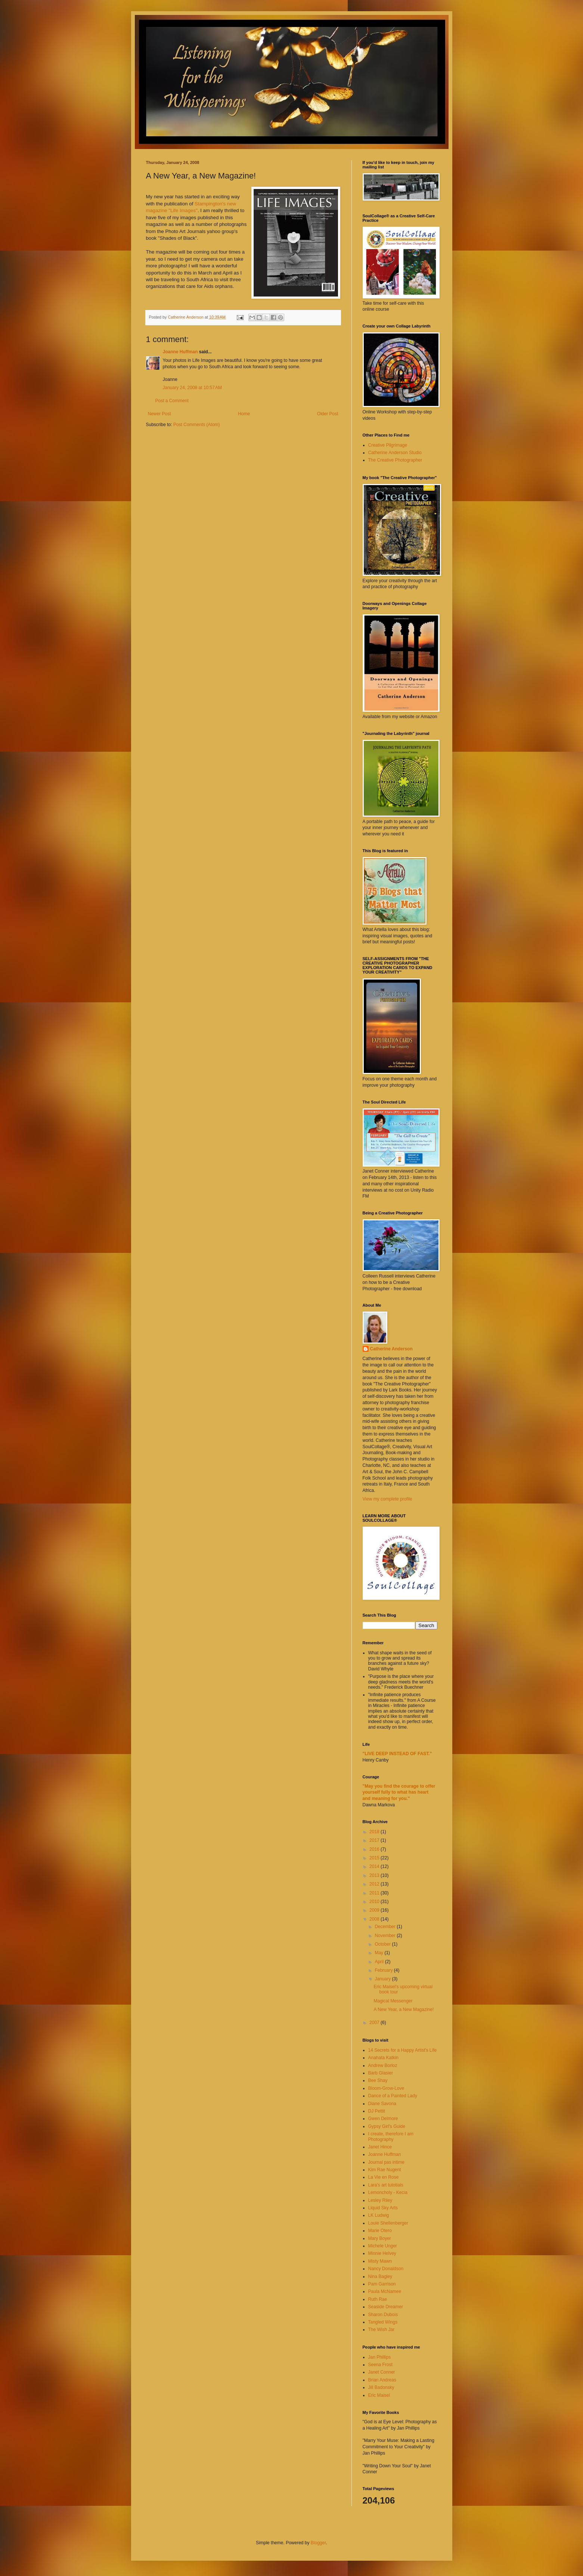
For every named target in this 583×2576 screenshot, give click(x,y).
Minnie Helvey (382, 2253)
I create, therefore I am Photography (390, 2136)
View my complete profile (387, 1499)
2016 (375, 1849)
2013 (375, 1875)
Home (244, 413)
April (380, 1961)
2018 (375, 1831)
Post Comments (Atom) (196, 424)
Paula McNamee (384, 2291)
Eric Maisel (379, 2395)
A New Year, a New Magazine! (403, 2009)
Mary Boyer (379, 2238)
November (386, 1935)
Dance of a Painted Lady (392, 2095)
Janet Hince (380, 2147)
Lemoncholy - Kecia (387, 2192)
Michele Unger (382, 2245)
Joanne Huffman (180, 351)
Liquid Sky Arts (383, 2207)
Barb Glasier (380, 2073)
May (379, 1952)
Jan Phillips (379, 2357)
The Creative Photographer (395, 460)
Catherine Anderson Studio (395, 452)
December (386, 1926)
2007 (375, 2022)
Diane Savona (382, 2103)
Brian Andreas (382, 2380)
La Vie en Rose (383, 2177)
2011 (375, 1893)
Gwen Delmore (383, 2118)
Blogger (318, 2542)
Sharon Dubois (383, 2314)
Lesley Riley (380, 2200)
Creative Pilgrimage (387, 445)
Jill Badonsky (381, 2387)
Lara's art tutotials (385, 2185)
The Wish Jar (381, 2329)
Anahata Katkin (383, 2057)
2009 (375, 1910)
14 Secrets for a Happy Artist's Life (402, 2050)
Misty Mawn (380, 2261)
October (383, 1944)
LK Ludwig (378, 2215)
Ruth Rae (377, 2299)
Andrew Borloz (382, 2065)
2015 (375, 1857)
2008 (375, 1919)
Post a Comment (172, 400)
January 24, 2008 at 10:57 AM (192, 387)
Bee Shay (378, 2080)
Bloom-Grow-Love (386, 2088)
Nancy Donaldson (386, 2268)
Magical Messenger (392, 2001)
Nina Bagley (380, 2276)
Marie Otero (380, 2230)
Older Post (327, 413)
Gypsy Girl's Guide (387, 2126)
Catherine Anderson (391, 1348)
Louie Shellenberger (388, 2223)
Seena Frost (380, 2364)
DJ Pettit (376, 2111)
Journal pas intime (386, 2162)
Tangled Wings (383, 2322)
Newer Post (159, 413)
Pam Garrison (382, 2284)
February (384, 1970)
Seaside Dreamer (385, 2306)
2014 (375, 1866)
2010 (375, 1901)
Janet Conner (381, 2372)
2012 (375, 1884)
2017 (375, 1840)
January (383, 1978)
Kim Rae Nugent (384, 2169)
